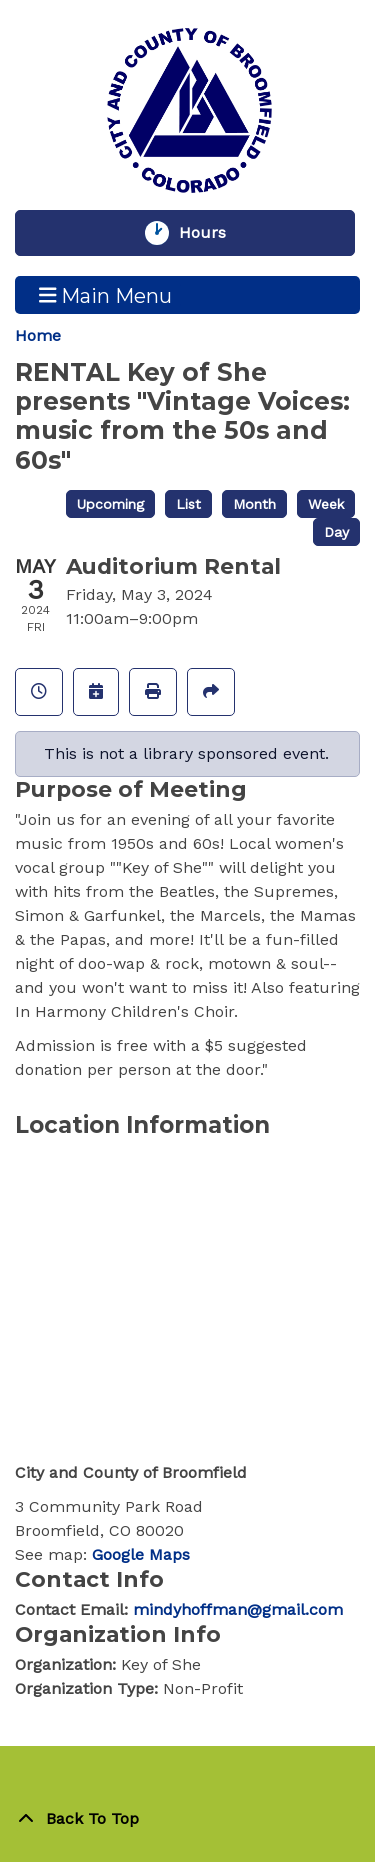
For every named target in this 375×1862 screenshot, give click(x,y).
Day (336, 532)
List (188, 504)
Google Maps (141, 1554)
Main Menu (106, 295)
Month (254, 504)
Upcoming (110, 504)
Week (326, 504)
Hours (212, 233)
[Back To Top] (187, 1819)
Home (38, 335)
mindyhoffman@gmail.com (238, 1609)
